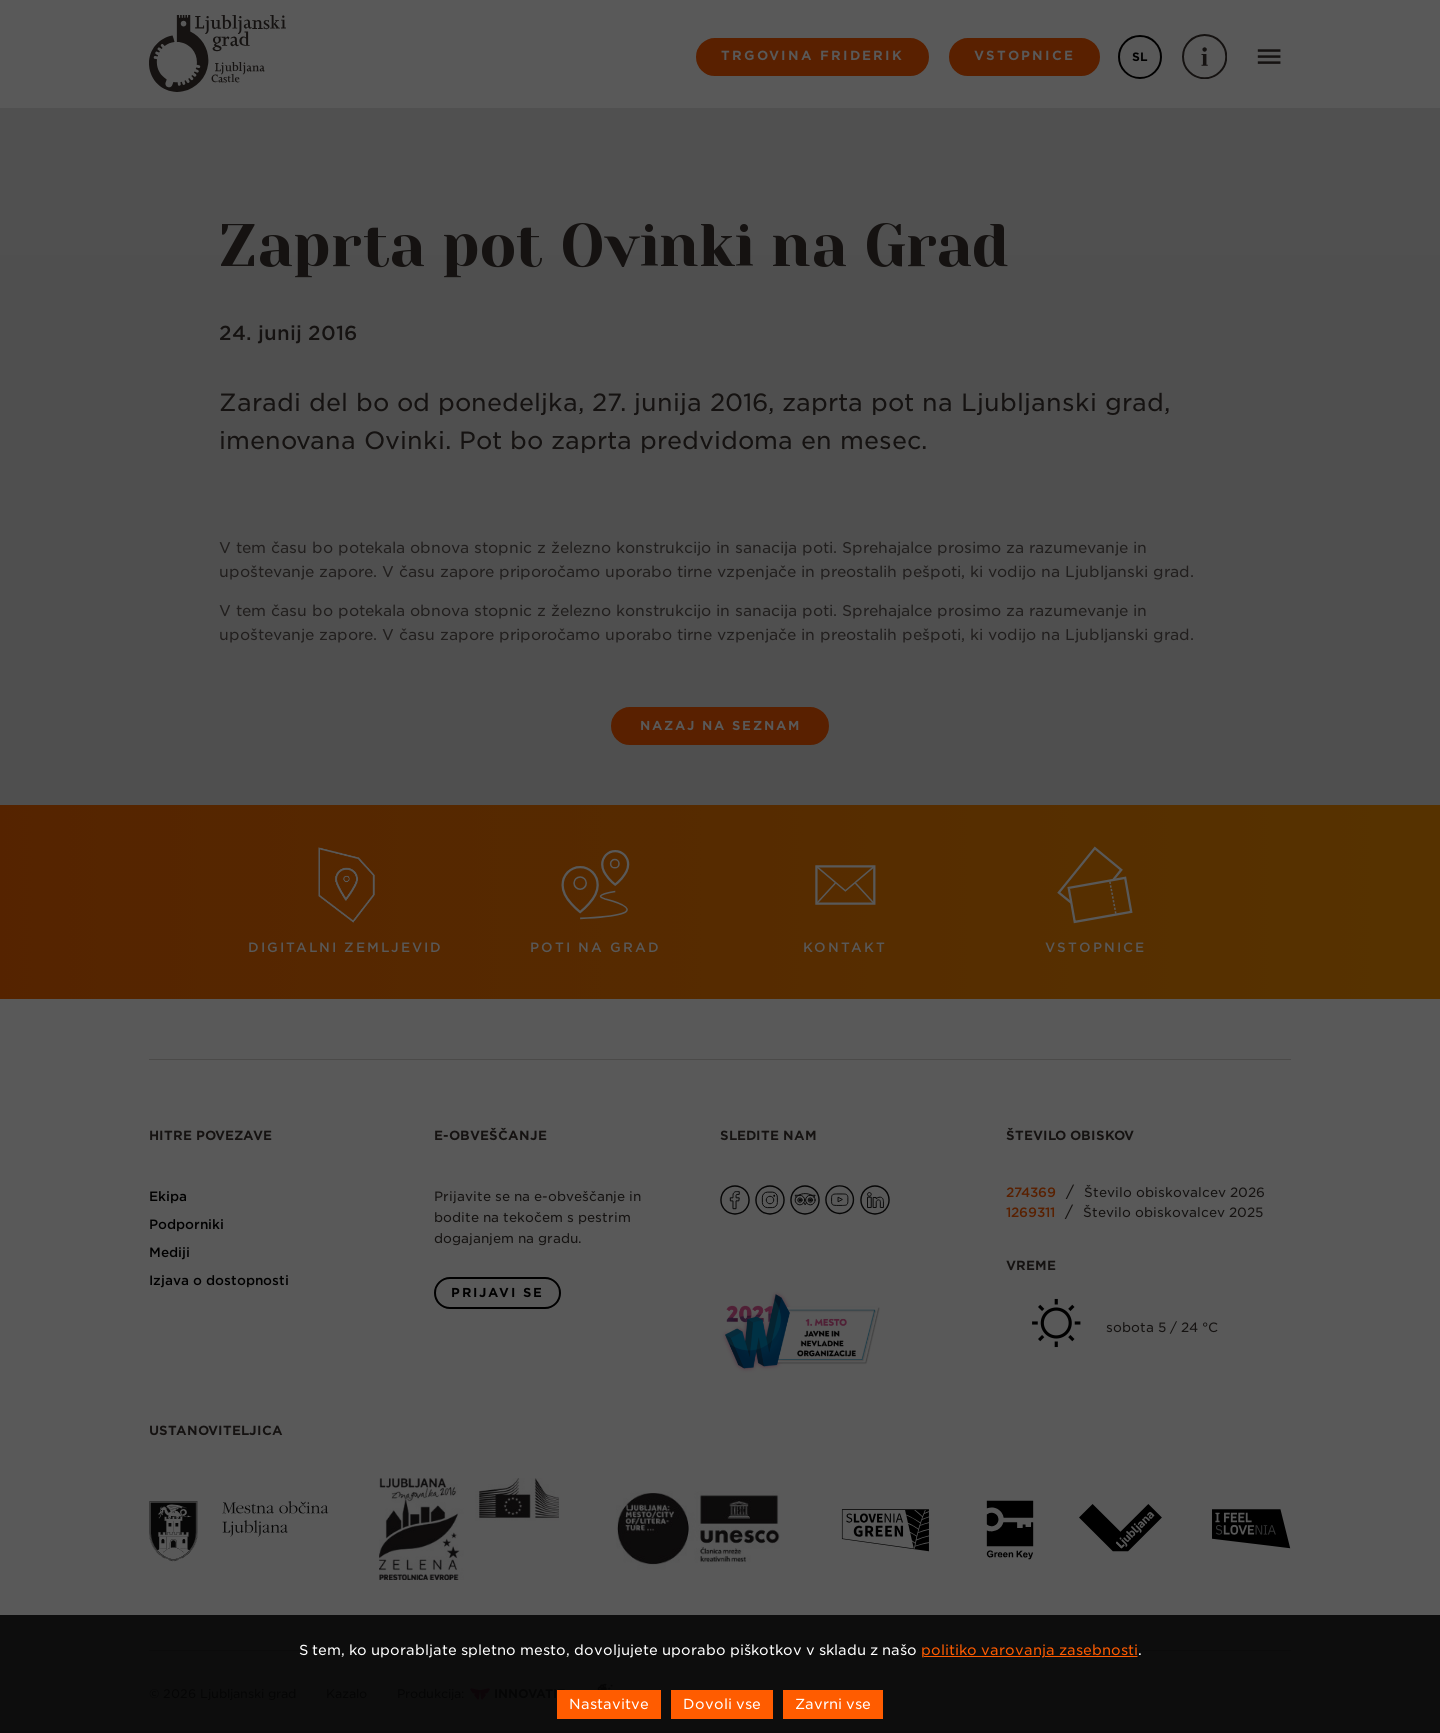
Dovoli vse (722, 1704)
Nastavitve (609, 1704)
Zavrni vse (833, 1704)
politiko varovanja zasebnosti (1029, 1650)
